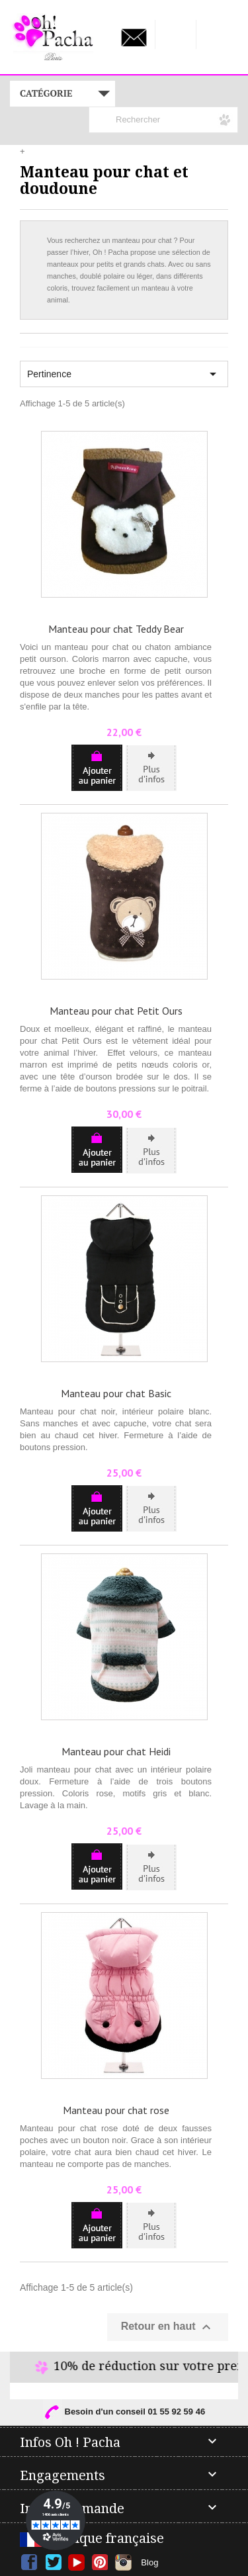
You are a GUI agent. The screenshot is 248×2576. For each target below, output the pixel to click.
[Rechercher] (163, 120)
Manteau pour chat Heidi (116, 1751)
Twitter (53, 2562)
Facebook (29, 2562)
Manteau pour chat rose (116, 2110)
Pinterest (100, 2562)
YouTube (76, 2562)
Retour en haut (167, 2327)
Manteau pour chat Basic (116, 1393)
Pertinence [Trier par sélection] (124, 374)
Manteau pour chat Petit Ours (116, 1010)
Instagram (123, 2562)
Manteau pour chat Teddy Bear (116, 628)
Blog (149, 2562)
